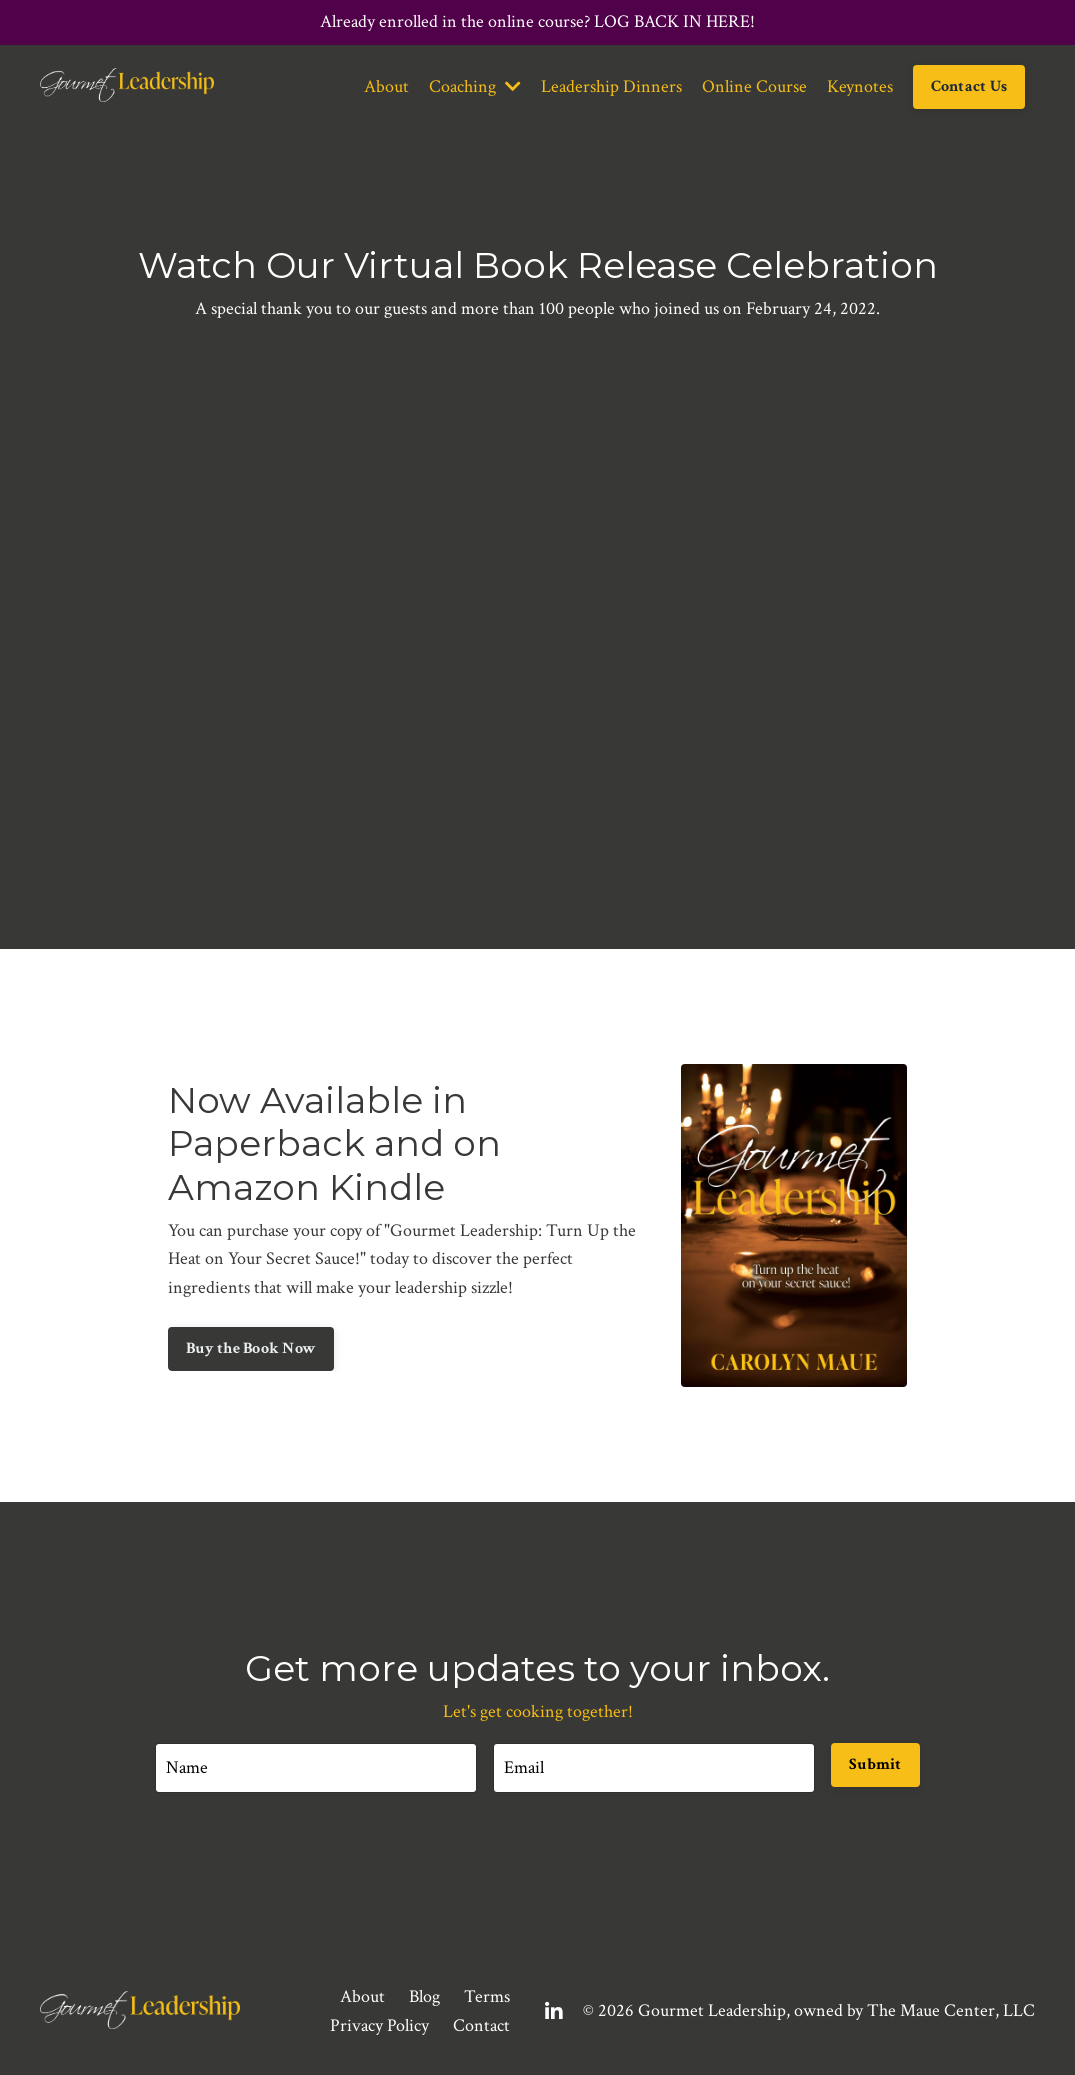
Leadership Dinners (611, 86)
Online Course (754, 86)
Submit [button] (875, 1764)
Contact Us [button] (969, 86)
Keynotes (860, 86)
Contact (481, 2025)
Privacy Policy (379, 2025)
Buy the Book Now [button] (251, 1348)
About (386, 86)
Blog (424, 1996)
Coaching (475, 86)
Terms (487, 1996)
